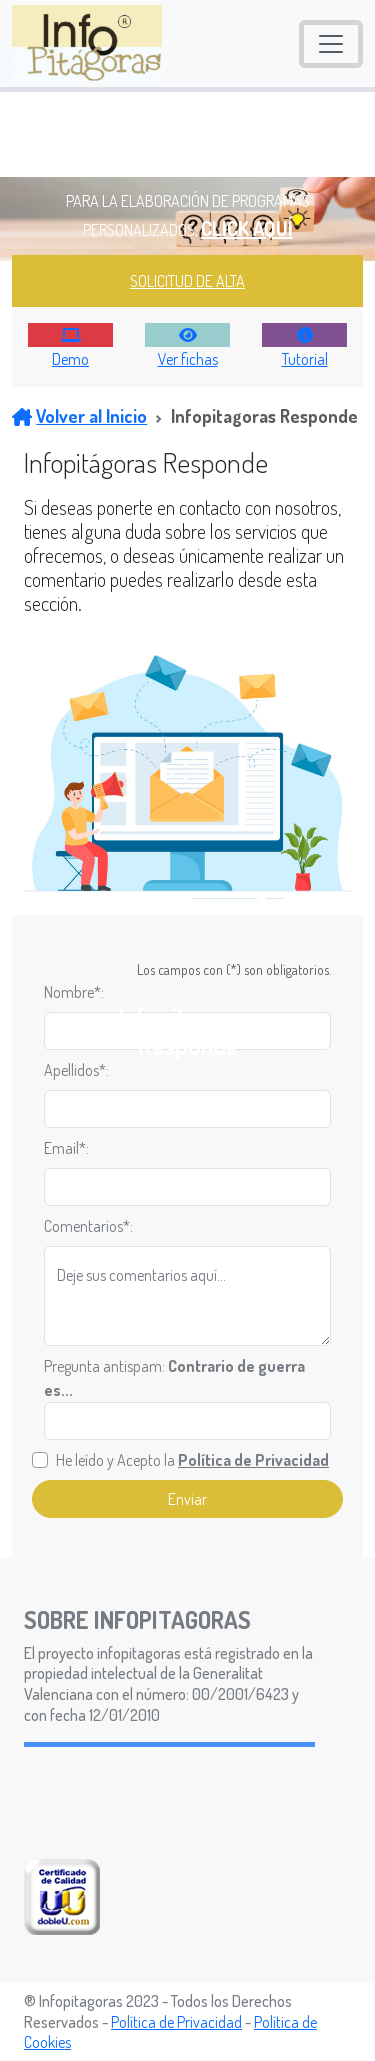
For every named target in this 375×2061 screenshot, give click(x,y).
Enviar (187, 1499)
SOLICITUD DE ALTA (187, 281)
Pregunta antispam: (174, 1378)
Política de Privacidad (176, 2022)
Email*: (66, 1148)
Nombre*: (74, 992)
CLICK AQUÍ (247, 228)
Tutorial (305, 359)
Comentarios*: (88, 1226)
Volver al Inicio (79, 416)
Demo (70, 359)
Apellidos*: (76, 1070)
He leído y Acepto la (192, 1460)
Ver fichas (188, 359)
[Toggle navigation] (331, 44)
